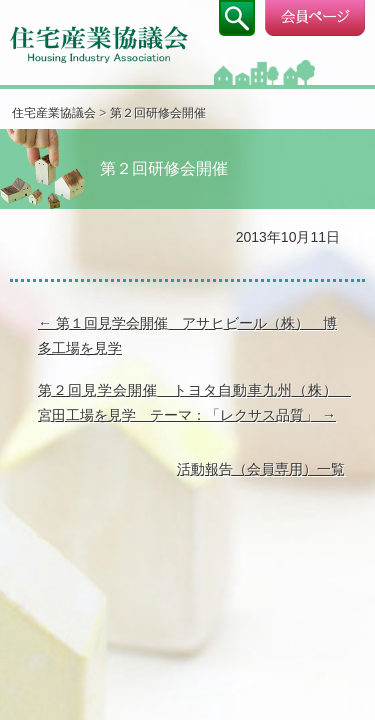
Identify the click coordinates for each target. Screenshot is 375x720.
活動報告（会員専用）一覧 (261, 469)
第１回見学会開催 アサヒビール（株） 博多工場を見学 (187, 335)
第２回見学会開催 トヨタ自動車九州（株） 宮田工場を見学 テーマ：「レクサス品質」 (191, 402)
